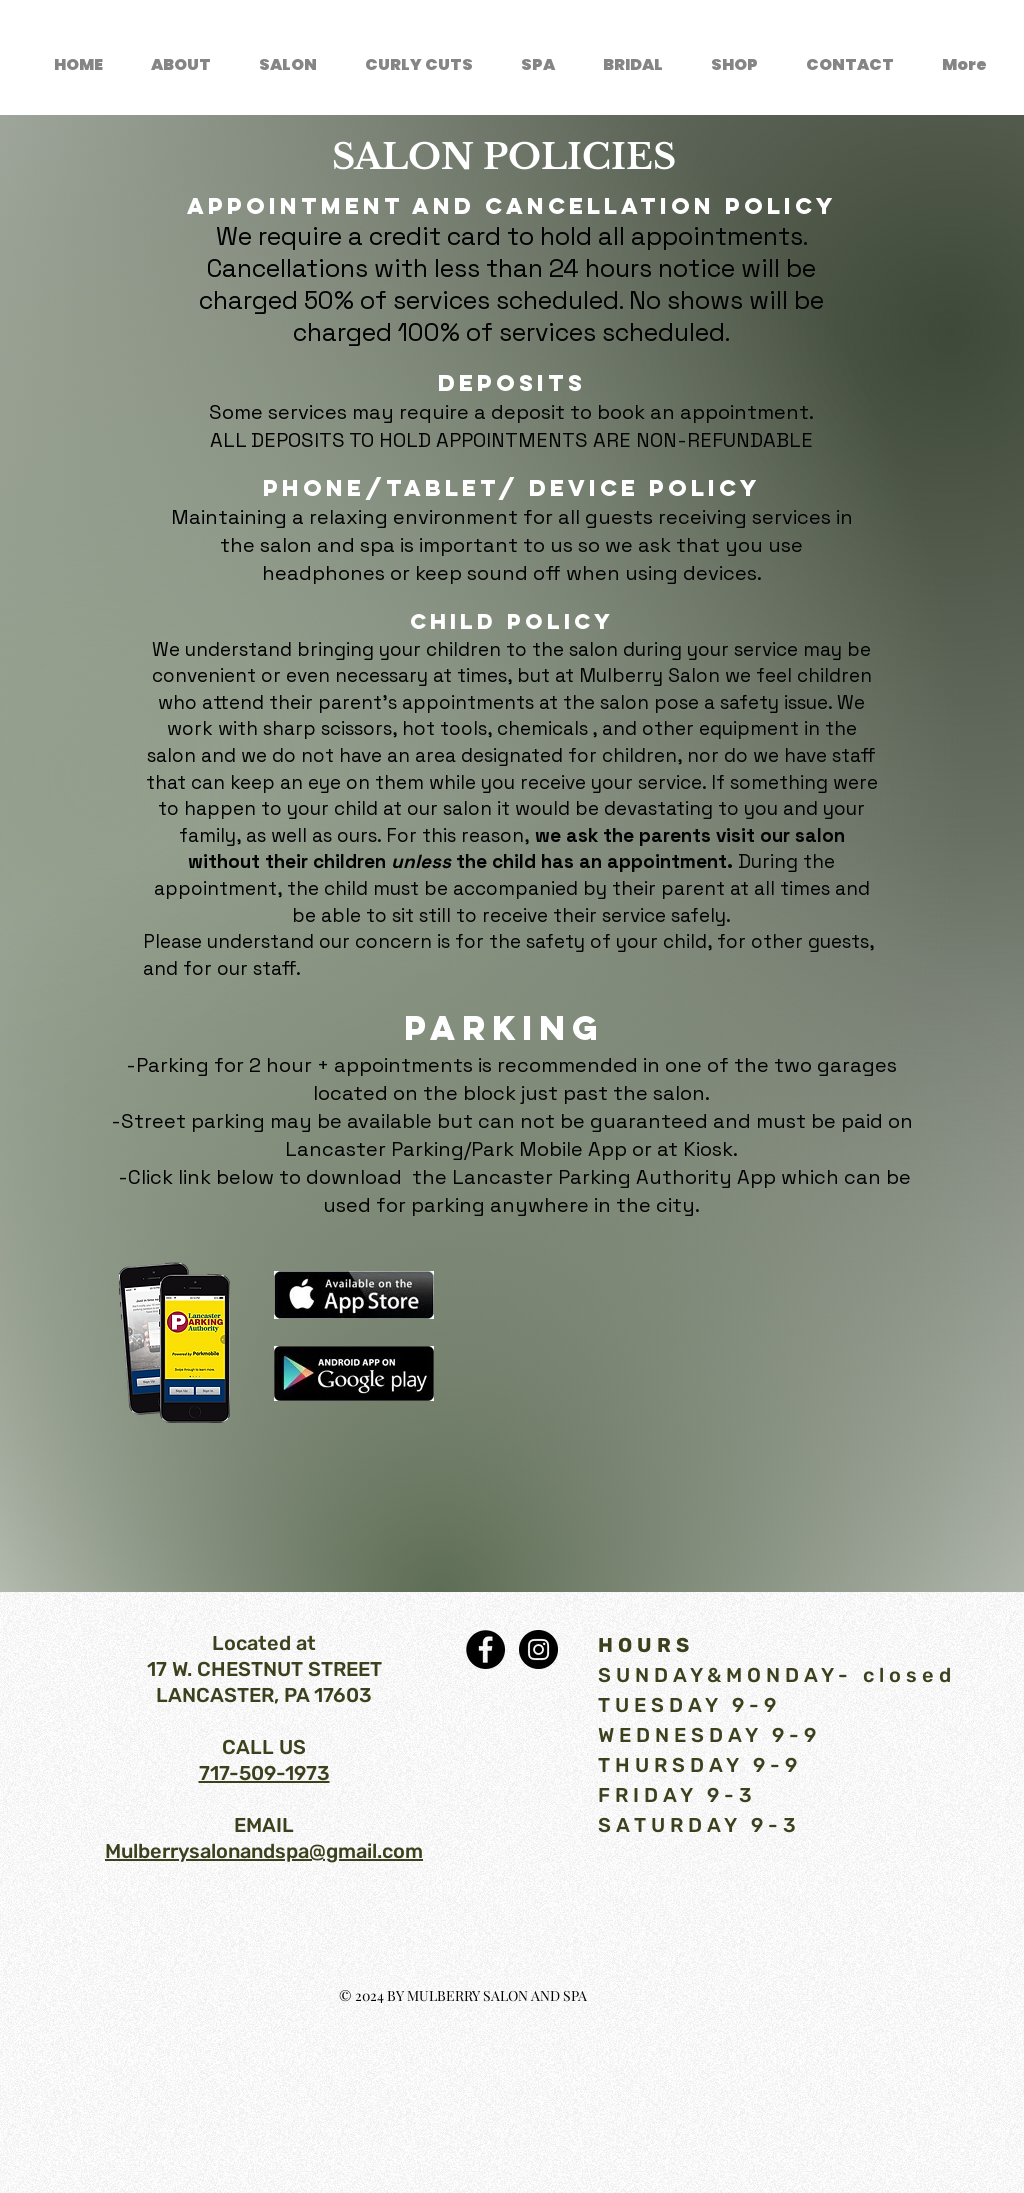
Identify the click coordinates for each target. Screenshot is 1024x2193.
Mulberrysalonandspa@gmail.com (264, 1851)
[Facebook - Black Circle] (485, 1649)
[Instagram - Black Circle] (538, 1649)
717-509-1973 (264, 1773)
